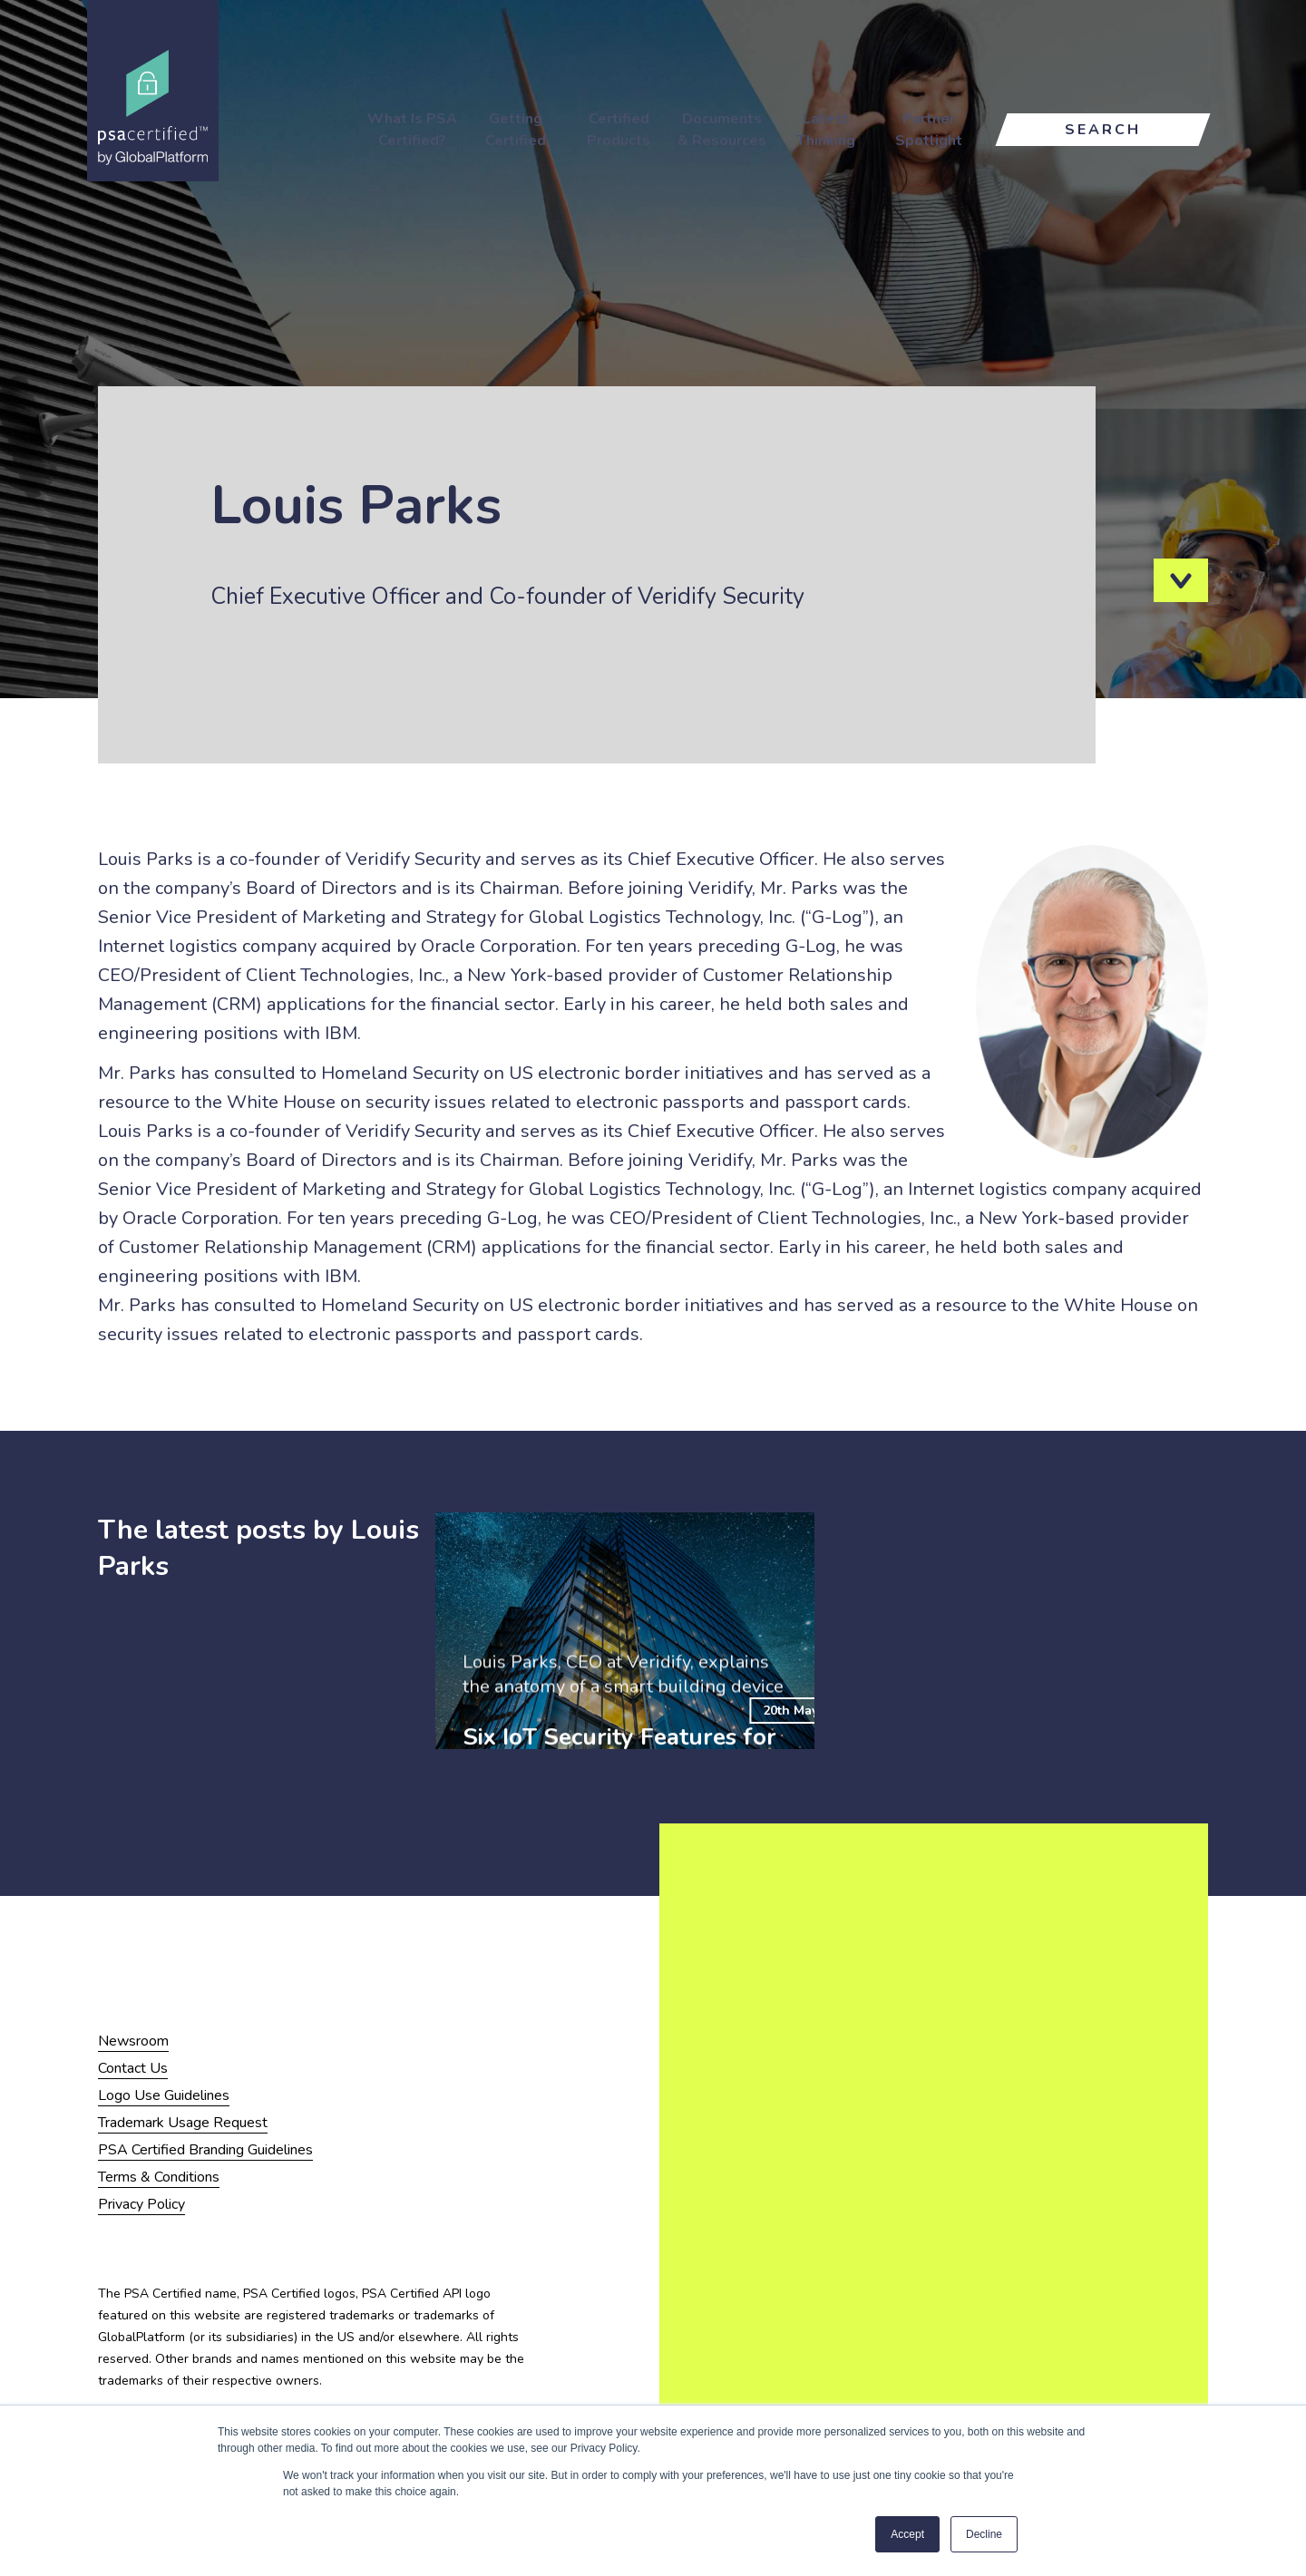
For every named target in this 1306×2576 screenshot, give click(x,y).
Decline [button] (984, 2534)
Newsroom (133, 2041)
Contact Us (133, 2068)
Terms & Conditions (158, 2177)
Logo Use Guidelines (163, 2095)
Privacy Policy (141, 2204)
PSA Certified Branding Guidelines (205, 2150)
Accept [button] (907, 2534)
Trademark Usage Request (183, 2123)
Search (1103, 130)
